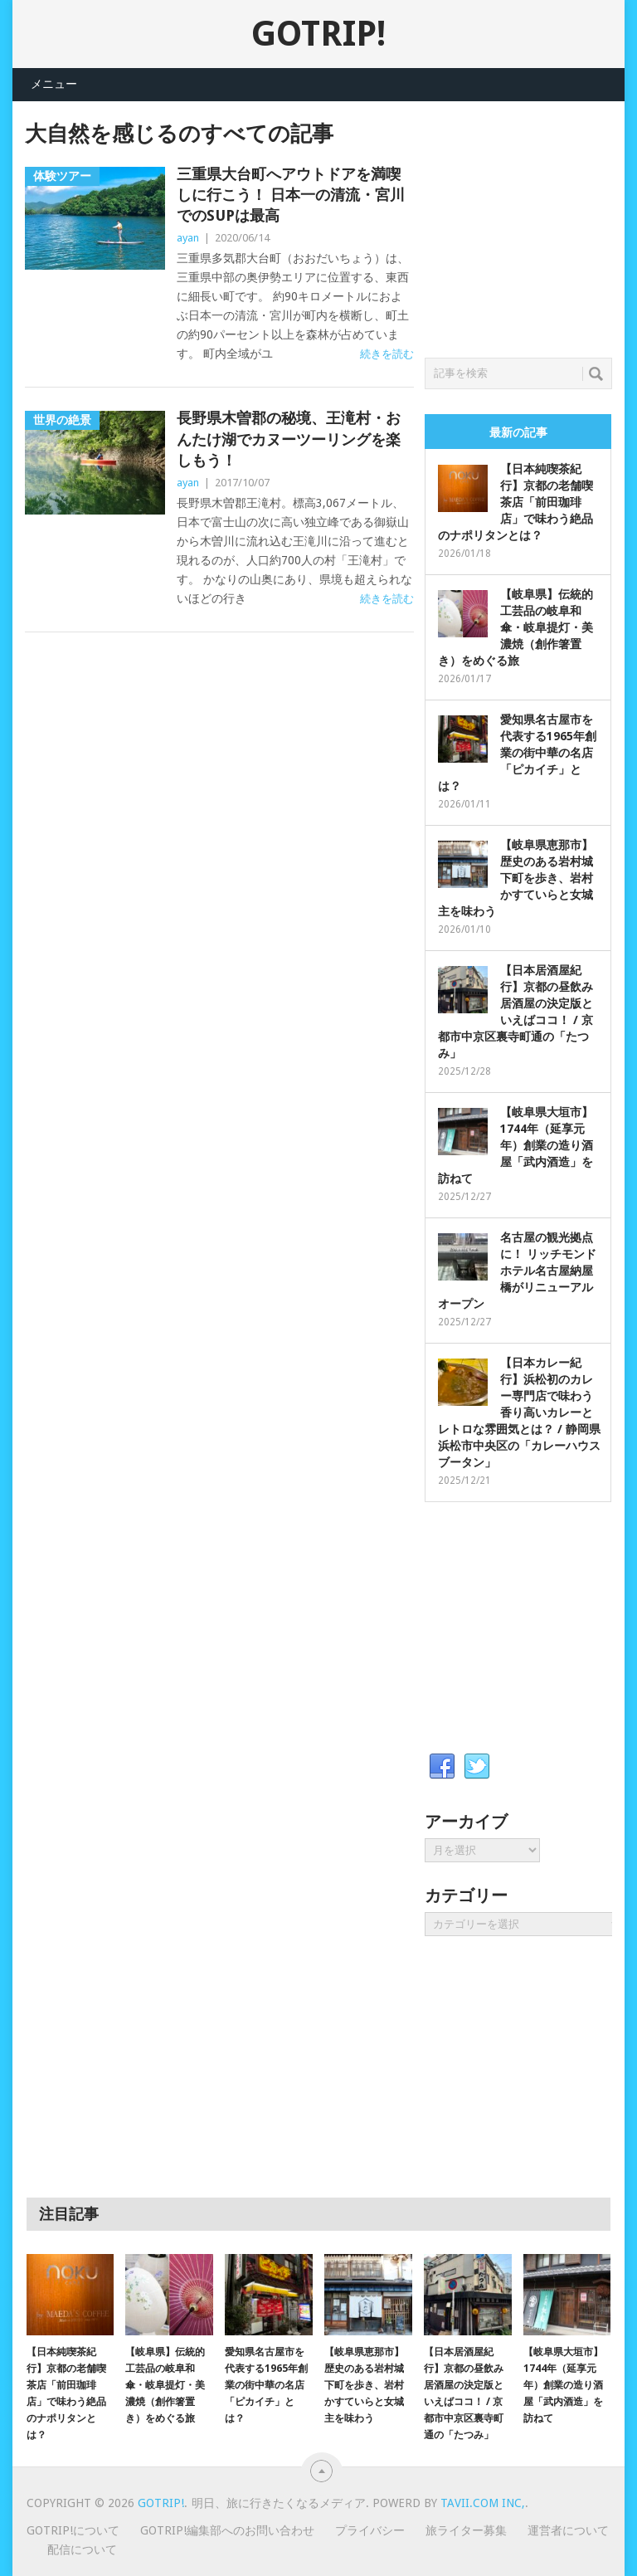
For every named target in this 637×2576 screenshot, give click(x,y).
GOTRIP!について (73, 2530)
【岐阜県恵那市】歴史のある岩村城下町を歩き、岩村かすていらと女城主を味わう (515, 878)
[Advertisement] (530, 225)
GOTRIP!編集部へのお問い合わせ (227, 2530)
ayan (188, 238)
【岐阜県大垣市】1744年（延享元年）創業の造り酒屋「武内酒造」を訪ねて (515, 1145)
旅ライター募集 (466, 2530)
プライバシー (370, 2530)
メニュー (54, 83)
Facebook (442, 1767)
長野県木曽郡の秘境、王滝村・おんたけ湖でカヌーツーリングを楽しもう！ (289, 438)
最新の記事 (518, 432)
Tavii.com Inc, (482, 2503)
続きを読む (387, 354)
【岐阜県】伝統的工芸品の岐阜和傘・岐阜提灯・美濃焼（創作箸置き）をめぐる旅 (515, 627)
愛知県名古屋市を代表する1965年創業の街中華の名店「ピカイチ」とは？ (517, 753)
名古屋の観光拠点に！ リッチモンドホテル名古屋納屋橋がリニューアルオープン (517, 1270)
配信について (82, 2549)
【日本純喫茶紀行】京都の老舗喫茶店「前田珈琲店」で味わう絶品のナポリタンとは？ (515, 502)
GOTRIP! (318, 33)
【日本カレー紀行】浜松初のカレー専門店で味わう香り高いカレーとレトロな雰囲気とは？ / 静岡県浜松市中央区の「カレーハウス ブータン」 (519, 1412)
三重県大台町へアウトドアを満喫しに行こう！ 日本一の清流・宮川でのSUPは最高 (291, 194)
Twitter (477, 1767)
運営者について (568, 2530)
